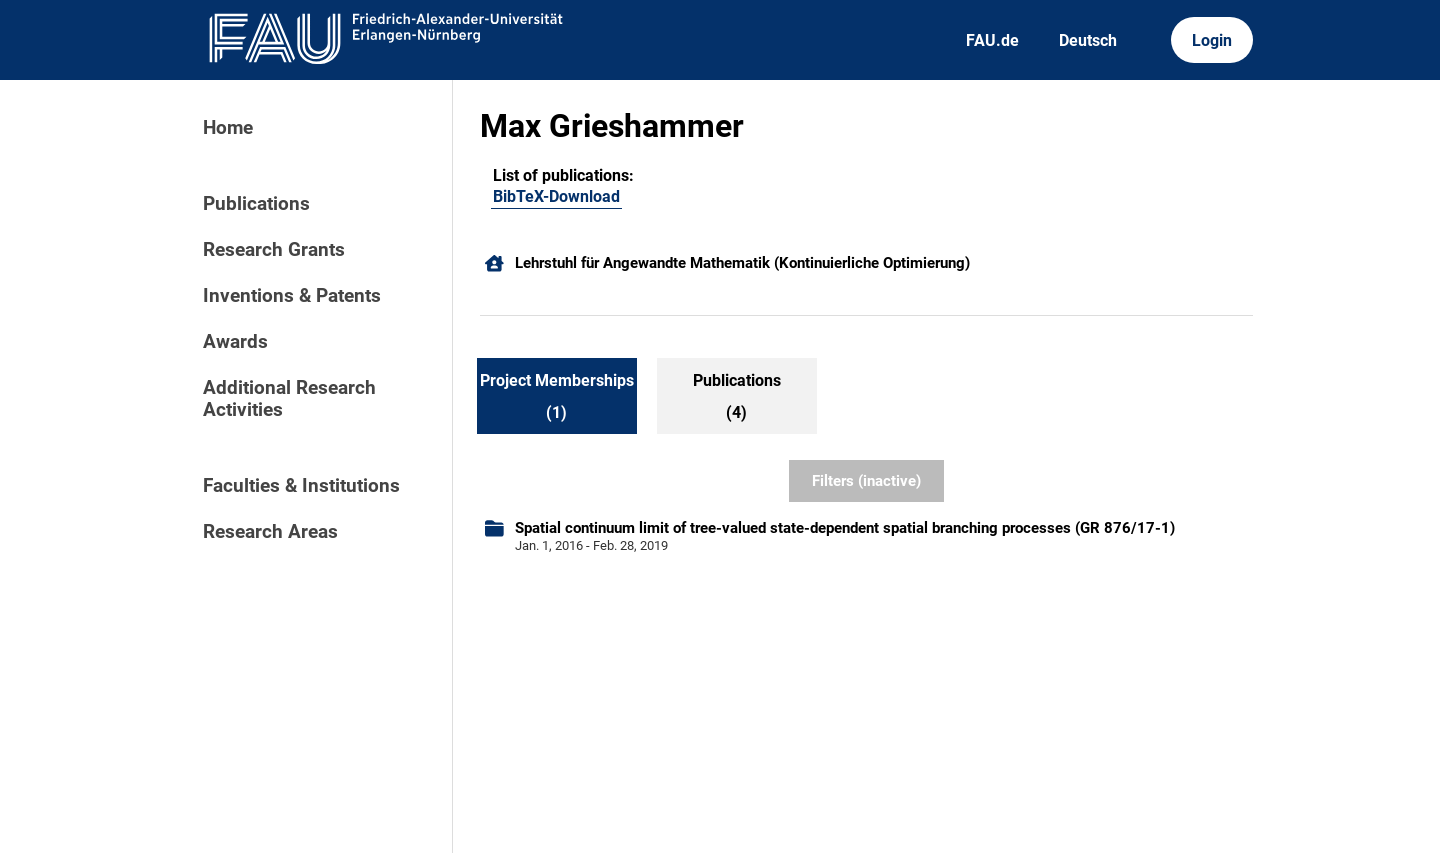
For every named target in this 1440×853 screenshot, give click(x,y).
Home (228, 128)
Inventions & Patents (292, 296)
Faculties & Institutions (301, 486)
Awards (235, 342)
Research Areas (270, 532)
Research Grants (274, 250)
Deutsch (1088, 40)
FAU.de (992, 40)
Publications (256, 204)
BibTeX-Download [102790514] (556, 196)
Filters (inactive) (866, 481)
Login (1212, 40)
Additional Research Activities (289, 399)
